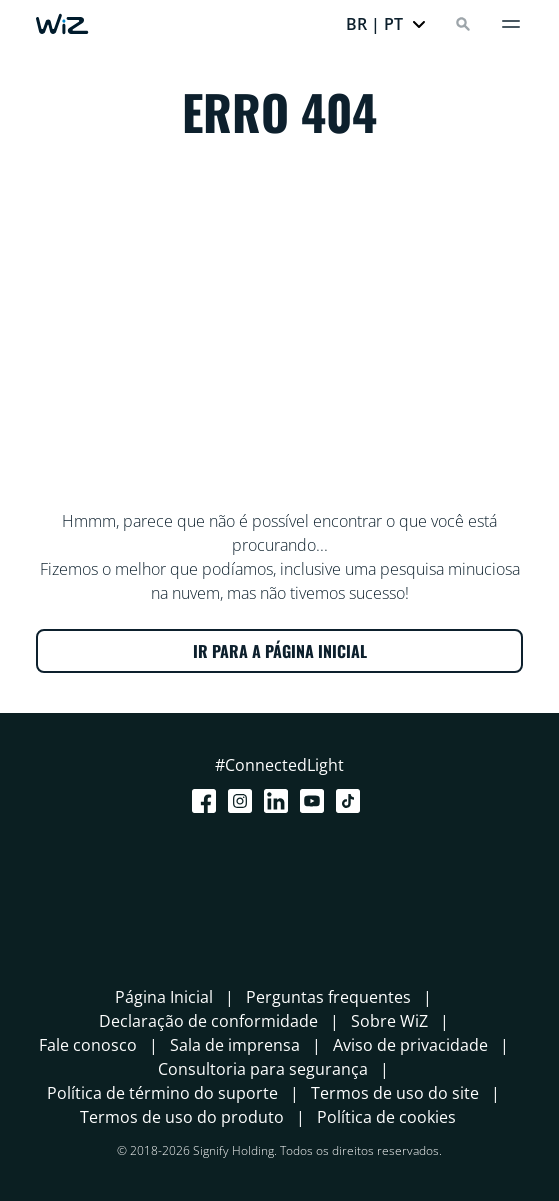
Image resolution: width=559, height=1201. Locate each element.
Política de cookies (386, 1117)
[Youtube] (316, 801)
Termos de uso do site (395, 1093)
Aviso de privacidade (410, 1045)
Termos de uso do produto (182, 1117)
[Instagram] (244, 801)
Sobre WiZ (389, 1021)
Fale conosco (88, 1045)
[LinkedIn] (280, 801)
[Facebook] (208, 801)
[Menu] (511, 24)
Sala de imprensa (235, 1045)
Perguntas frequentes (328, 997)
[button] (386, 24)
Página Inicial (164, 997)
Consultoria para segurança (263, 1069)
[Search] (463, 24)
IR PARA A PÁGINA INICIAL (280, 651)
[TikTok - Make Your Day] (352, 801)
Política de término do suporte (162, 1093)
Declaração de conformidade (208, 1021)
